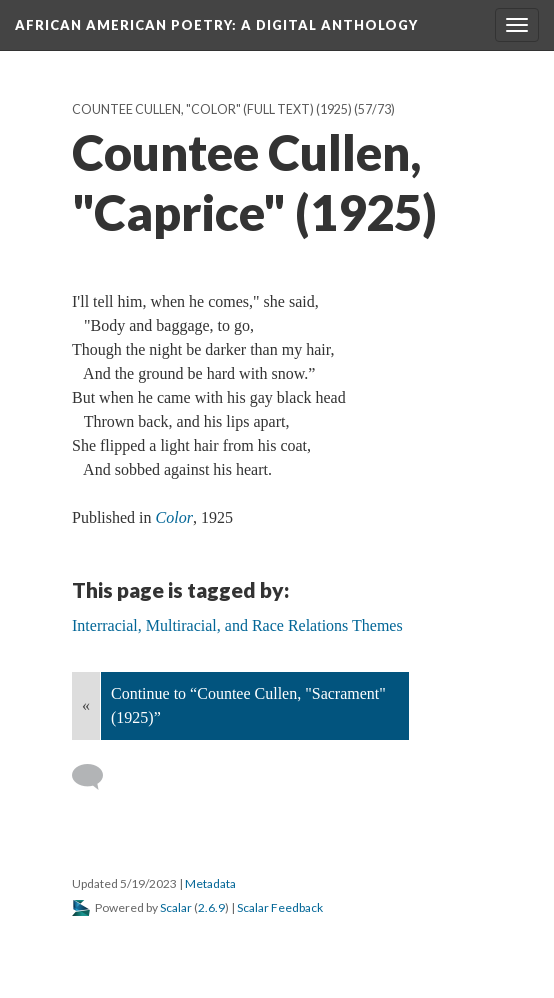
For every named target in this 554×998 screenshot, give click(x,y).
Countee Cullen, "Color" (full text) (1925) (212, 109)
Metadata (210, 883)
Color (174, 517)
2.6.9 (211, 907)
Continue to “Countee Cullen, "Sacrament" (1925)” (248, 705)
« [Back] (86, 705)
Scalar (176, 907)
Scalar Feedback (280, 907)
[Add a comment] (96, 777)
